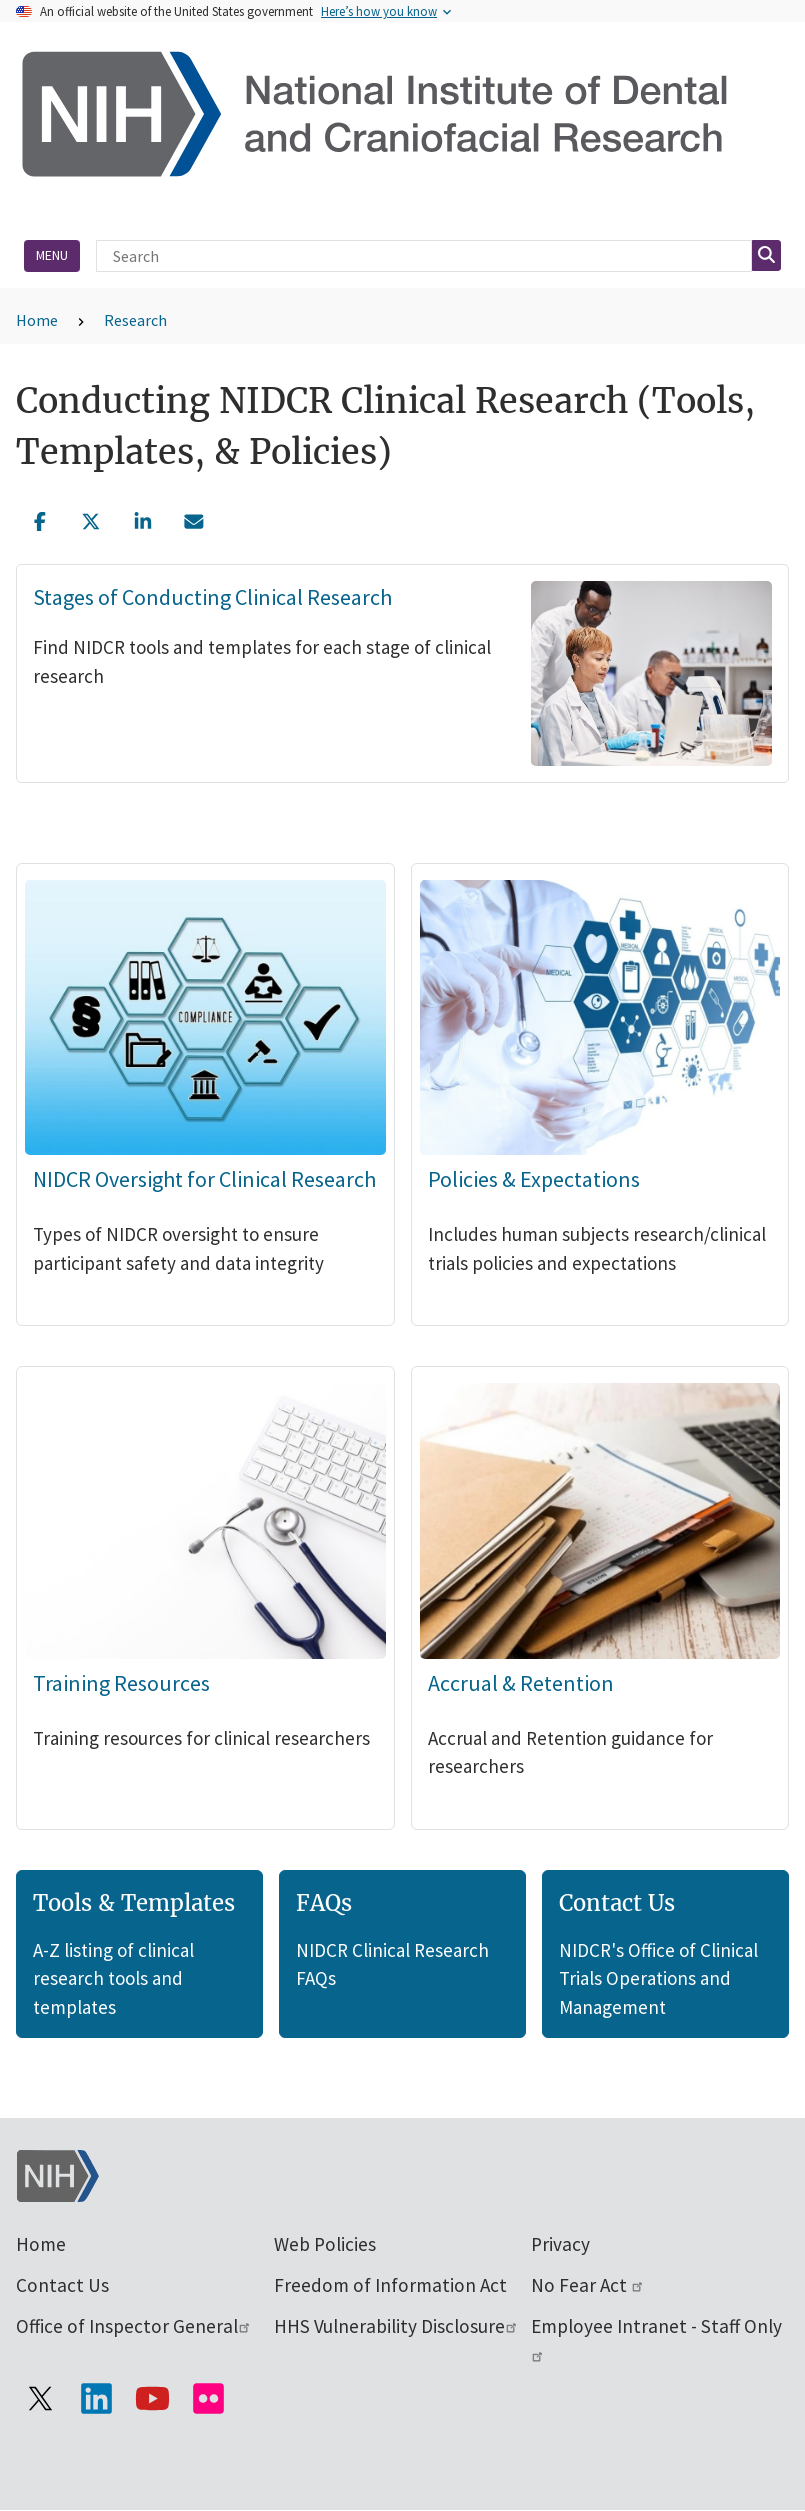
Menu (52, 255)
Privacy (560, 2244)
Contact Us (62, 2285)
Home (37, 320)
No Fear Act (588, 2285)
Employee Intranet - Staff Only (656, 2338)
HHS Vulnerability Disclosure (396, 2326)
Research (135, 320)
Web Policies (325, 2244)
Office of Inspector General (134, 2326)
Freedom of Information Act (390, 2285)
